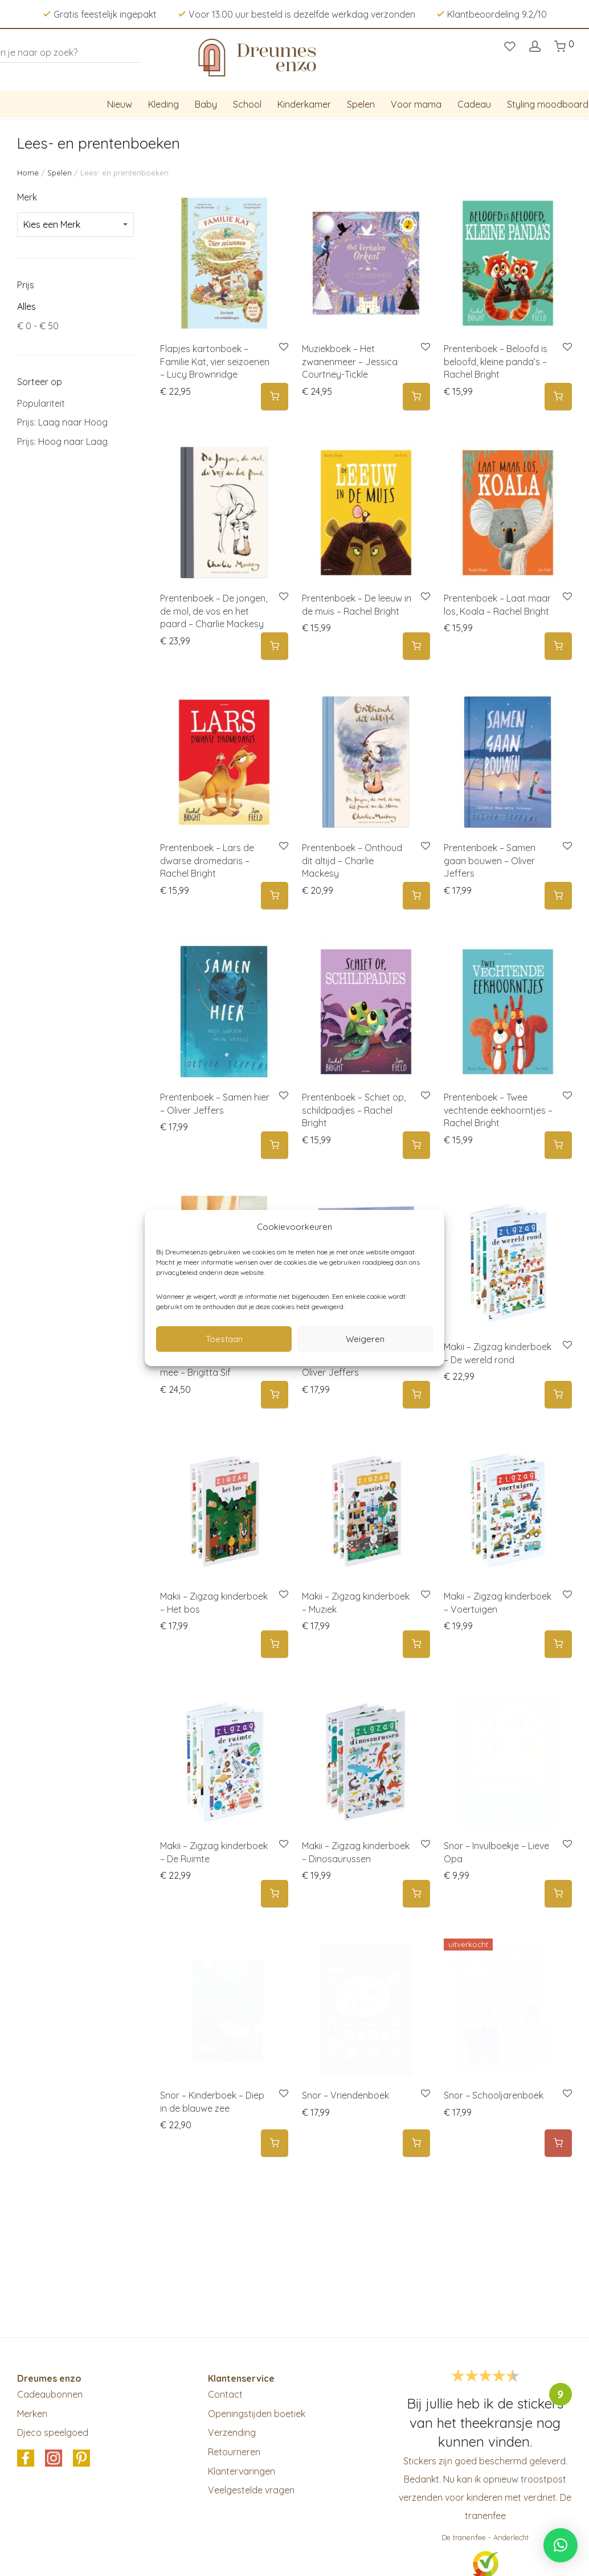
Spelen (361, 104)
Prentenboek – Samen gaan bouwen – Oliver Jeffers (489, 860)
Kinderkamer (304, 104)
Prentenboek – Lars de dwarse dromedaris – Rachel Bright (207, 860)
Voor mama (416, 104)
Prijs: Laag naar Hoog (62, 422)
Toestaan (224, 1339)
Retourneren (234, 2452)
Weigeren (365, 1339)
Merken (32, 2413)
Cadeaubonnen (50, 2394)
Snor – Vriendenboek (345, 2095)
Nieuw (119, 104)
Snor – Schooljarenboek (493, 2095)
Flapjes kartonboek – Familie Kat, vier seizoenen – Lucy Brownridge (214, 361)
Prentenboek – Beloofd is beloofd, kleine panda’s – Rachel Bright (495, 361)
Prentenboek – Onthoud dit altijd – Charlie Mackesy (352, 860)
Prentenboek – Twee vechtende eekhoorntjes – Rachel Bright (498, 1109)
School (247, 104)
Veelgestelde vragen (251, 2490)
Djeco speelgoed (52, 2432)
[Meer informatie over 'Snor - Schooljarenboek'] (558, 2143)
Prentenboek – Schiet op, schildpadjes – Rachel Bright (354, 1109)
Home (28, 172)
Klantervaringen (241, 2471)
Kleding (163, 104)
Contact (225, 2394)
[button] (274, 397)
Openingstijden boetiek (256, 2413)
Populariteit (41, 403)
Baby (206, 104)
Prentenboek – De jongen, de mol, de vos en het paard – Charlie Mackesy (213, 610)
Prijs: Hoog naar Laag (62, 441)
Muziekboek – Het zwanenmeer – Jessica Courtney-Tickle (350, 361)
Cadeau (474, 104)
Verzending (232, 2432)
